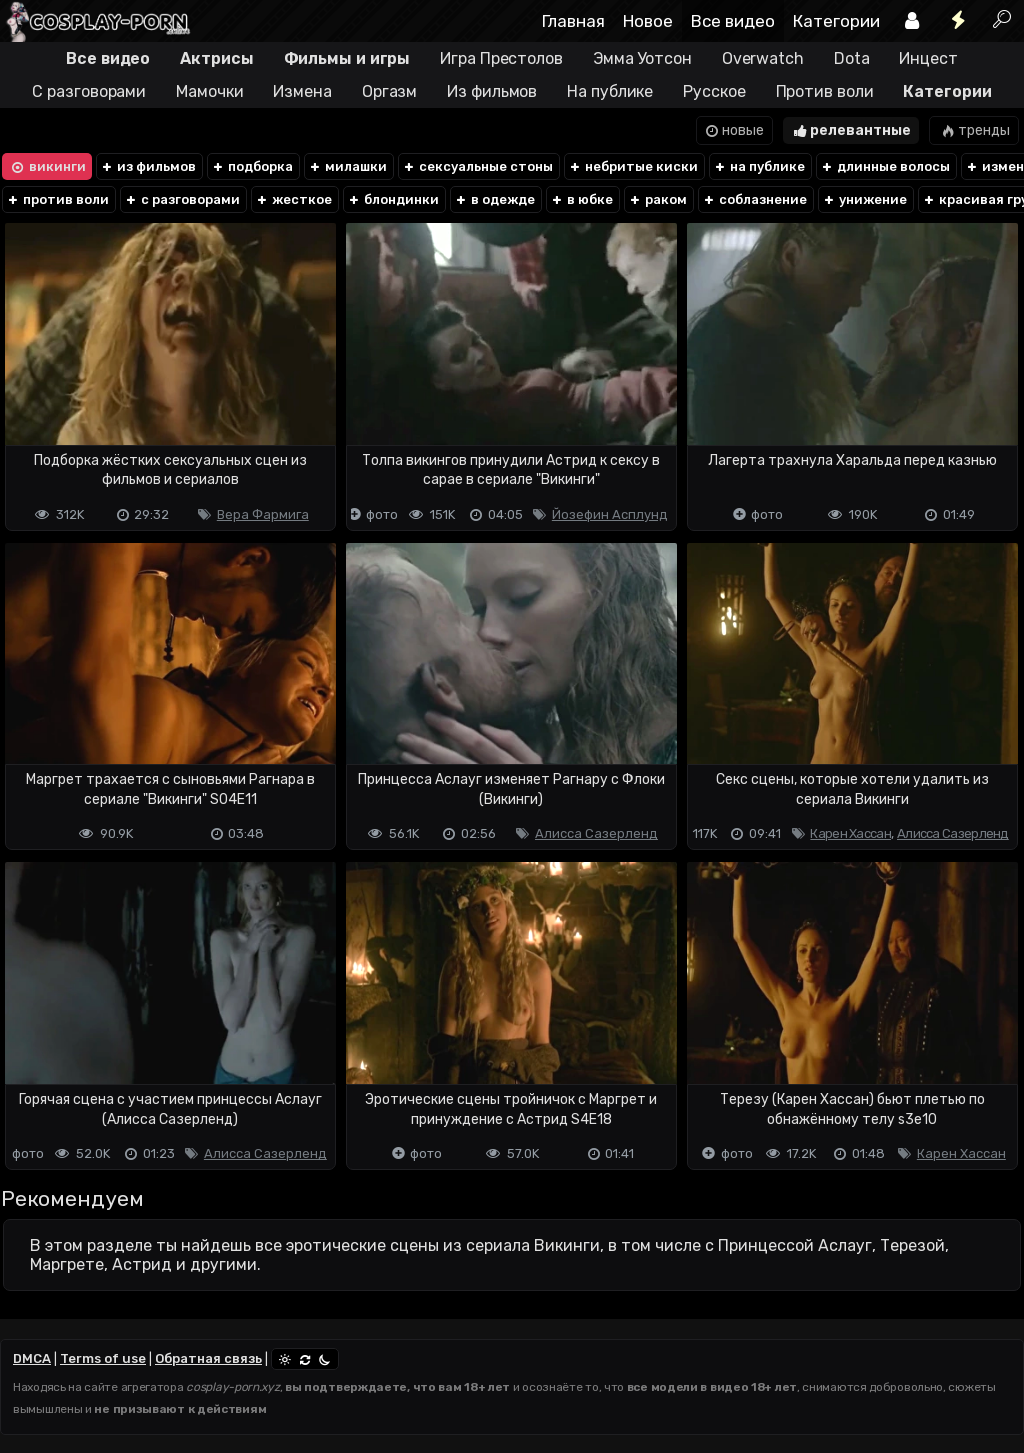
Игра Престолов (501, 58)
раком (657, 199)
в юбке (581, 199)
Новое (648, 21)
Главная (573, 21)
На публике (610, 91)
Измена (302, 91)
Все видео (733, 21)
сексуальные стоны (477, 166)
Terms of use (103, 1358)
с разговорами (182, 199)
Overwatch (763, 58)
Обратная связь (208, 1358)
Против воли (825, 91)
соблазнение (754, 199)
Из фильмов (492, 91)
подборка (252, 166)
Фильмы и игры (347, 58)
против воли (57, 199)
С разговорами (89, 91)
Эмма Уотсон (642, 58)
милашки (347, 166)
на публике (759, 166)
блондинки (393, 199)
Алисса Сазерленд (596, 833)
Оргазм (389, 91)
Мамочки (209, 91)
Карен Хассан (850, 833)
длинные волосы (885, 166)
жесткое (293, 199)
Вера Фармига (263, 514)
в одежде (494, 199)
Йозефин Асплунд (610, 514)
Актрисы (216, 58)
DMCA (32, 1358)
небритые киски (633, 166)
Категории (836, 21)
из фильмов (148, 166)
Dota (852, 58)
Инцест (928, 58)
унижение (864, 199)
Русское (714, 91)
